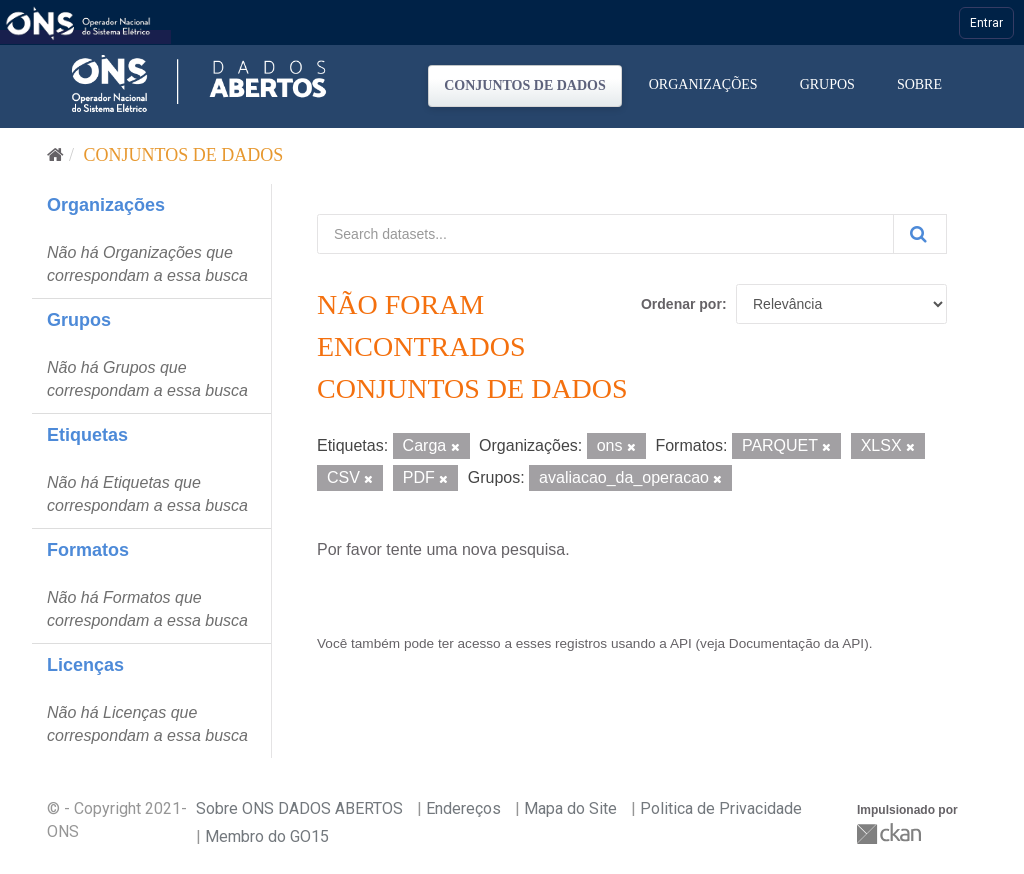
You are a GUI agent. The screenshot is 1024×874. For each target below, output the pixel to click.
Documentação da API (796, 643)
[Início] (55, 155)
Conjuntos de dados (525, 85)
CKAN (891, 833)
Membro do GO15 (267, 836)
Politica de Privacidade (721, 808)
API (681, 643)
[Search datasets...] (605, 234)
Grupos (827, 84)
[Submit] (920, 234)
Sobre (919, 84)
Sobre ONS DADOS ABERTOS (299, 808)
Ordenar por (681, 304)
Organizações (703, 84)
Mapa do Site (570, 808)
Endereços (463, 808)
